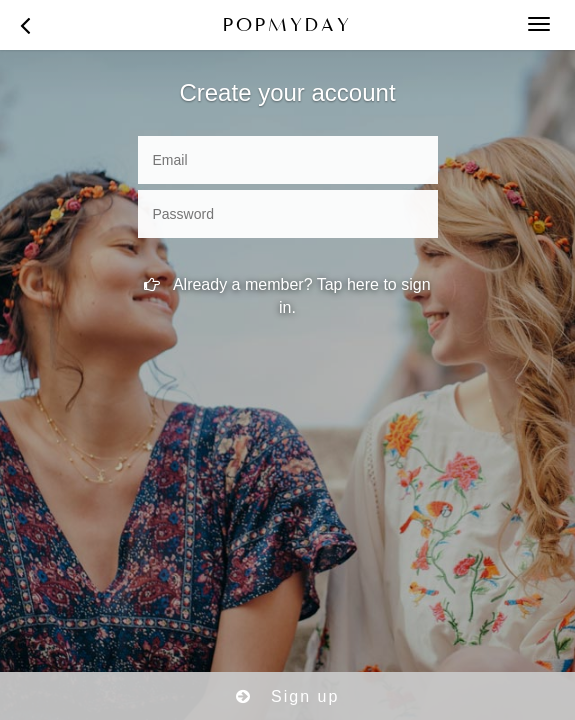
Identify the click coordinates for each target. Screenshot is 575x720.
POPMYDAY (287, 24)
